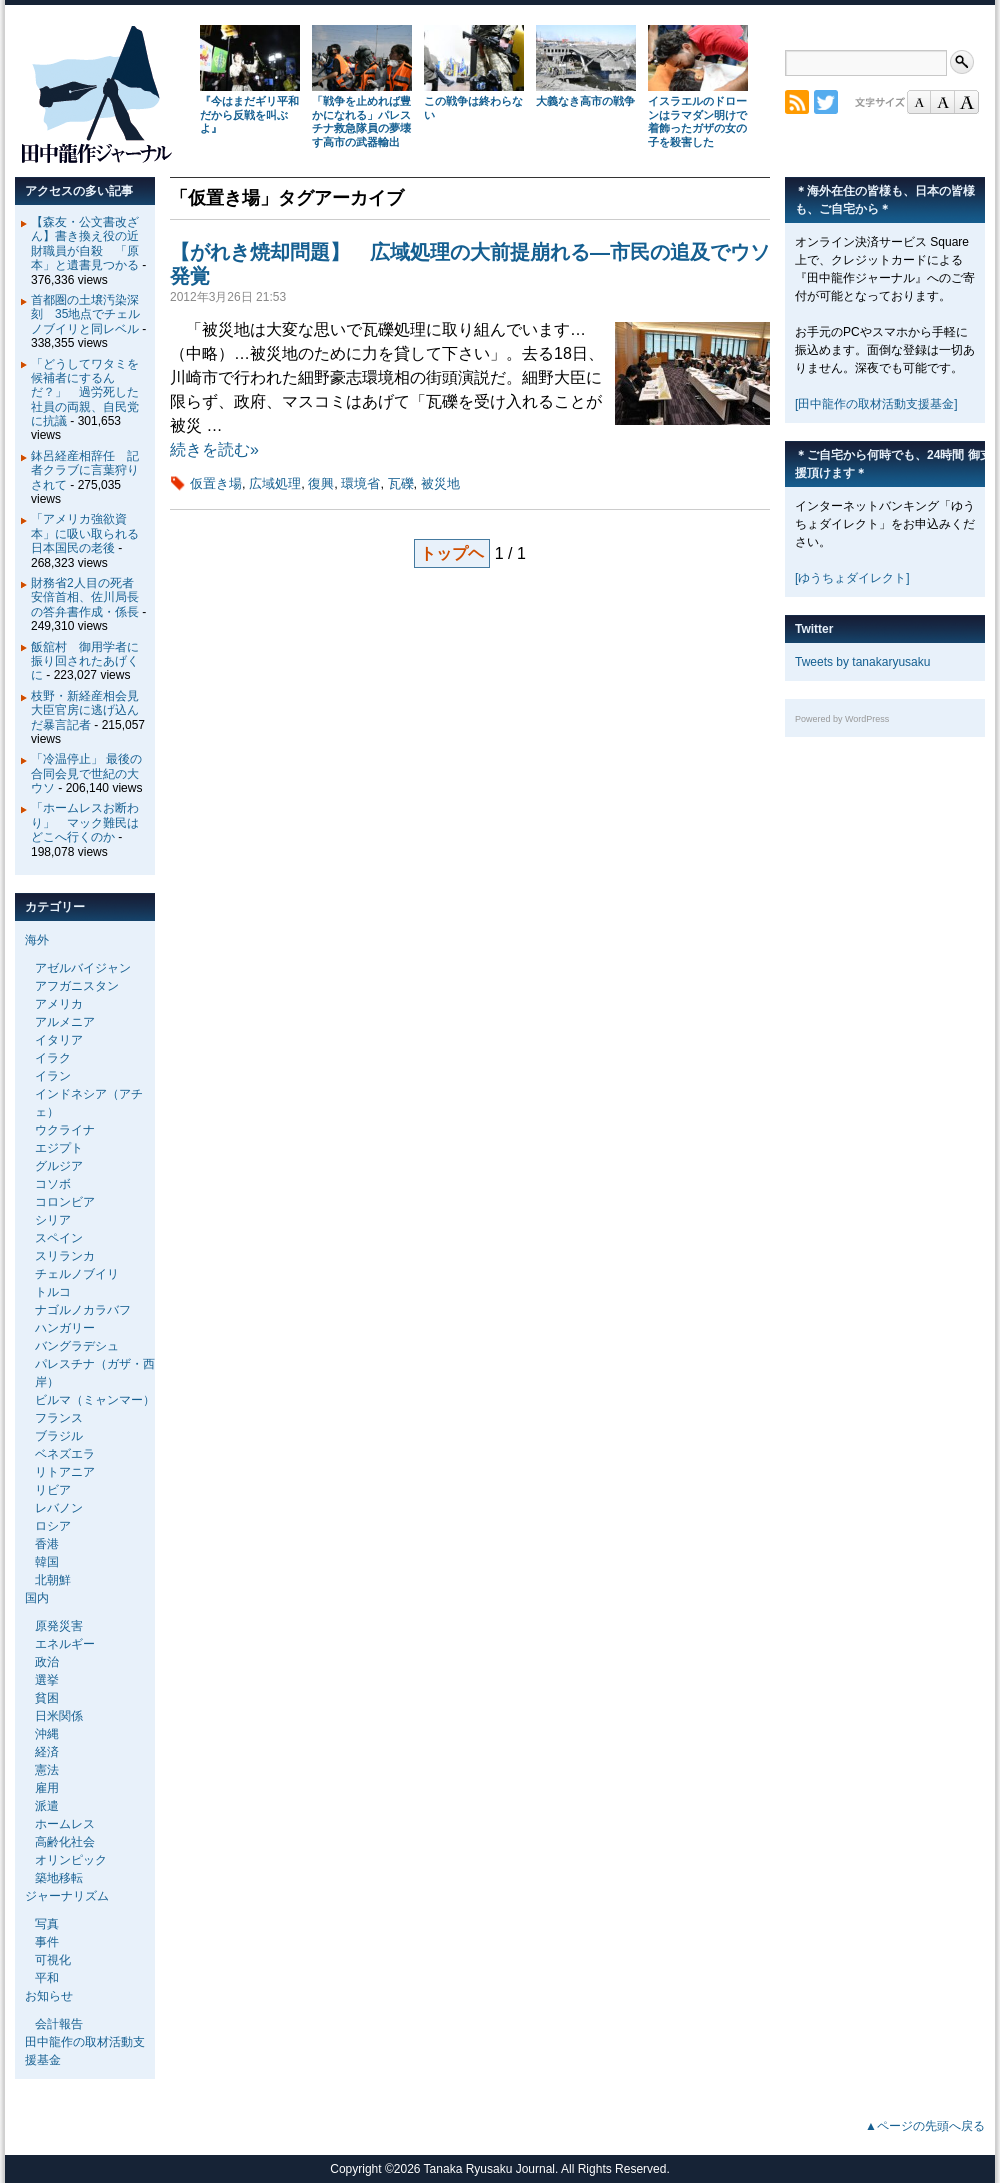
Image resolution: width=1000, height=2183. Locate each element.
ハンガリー (65, 1328)
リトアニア (65, 1472)
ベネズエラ (65, 1454)
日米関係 (59, 1716)
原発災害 (59, 1626)
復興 (321, 483)
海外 (37, 940)
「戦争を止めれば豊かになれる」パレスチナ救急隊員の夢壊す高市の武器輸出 (361, 121)
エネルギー (65, 1644)
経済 (47, 1752)
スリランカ (65, 1256)
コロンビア (65, 1202)
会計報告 (59, 2024)
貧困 (47, 1698)
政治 (47, 1662)
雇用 (47, 1788)
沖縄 (47, 1734)
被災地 (440, 483)
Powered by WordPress (842, 719)
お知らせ (49, 1996)
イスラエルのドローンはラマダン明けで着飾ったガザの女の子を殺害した (697, 121)
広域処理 (275, 483)
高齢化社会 (65, 1842)
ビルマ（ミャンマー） (95, 1400)
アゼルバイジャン (83, 968)
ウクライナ (65, 1130)
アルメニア (65, 1022)
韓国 (47, 1562)
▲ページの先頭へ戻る (925, 2126)
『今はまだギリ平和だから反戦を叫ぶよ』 (249, 115)
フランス (59, 1418)
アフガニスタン (77, 986)
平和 (47, 1978)
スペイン (59, 1238)
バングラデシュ (77, 1346)
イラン (53, 1076)
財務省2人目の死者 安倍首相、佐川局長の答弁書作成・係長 (88, 597)
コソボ (53, 1184)
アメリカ (59, 1004)
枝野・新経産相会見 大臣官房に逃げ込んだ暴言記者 (91, 710)
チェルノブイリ (77, 1274)
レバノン (59, 1508)
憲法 (47, 1770)
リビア (53, 1490)
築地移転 (59, 1878)
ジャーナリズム (67, 1896)
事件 (47, 1942)
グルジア (59, 1166)
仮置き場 (216, 483)
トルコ (53, 1292)
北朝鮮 (53, 1580)
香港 (47, 1544)
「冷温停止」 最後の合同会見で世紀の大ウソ (86, 773)
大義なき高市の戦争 (585, 101)
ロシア (53, 1526)
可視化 (53, 1960)
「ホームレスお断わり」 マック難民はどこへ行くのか (85, 822)
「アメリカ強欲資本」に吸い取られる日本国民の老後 (85, 533)
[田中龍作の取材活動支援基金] (876, 404)
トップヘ (452, 553)
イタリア (59, 1040)
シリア (53, 1220)
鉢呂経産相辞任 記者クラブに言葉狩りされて (85, 470)
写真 (47, 1924)
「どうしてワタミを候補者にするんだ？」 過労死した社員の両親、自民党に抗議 (85, 393)
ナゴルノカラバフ (83, 1310)
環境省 (360, 483)
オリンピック (71, 1860)
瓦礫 (401, 483)
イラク (53, 1058)
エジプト (59, 1148)
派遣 (47, 1806)
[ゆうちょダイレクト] (852, 578)
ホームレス (65, 1824)
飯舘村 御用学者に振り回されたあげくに (85, 661)
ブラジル (59, 1436)
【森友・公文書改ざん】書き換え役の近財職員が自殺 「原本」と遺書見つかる (85, 243)
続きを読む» (214, 449)
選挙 (47, 1680)
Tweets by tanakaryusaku (862, 662)
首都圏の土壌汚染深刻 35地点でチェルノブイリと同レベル (85, 314)
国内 (37, 1598)
